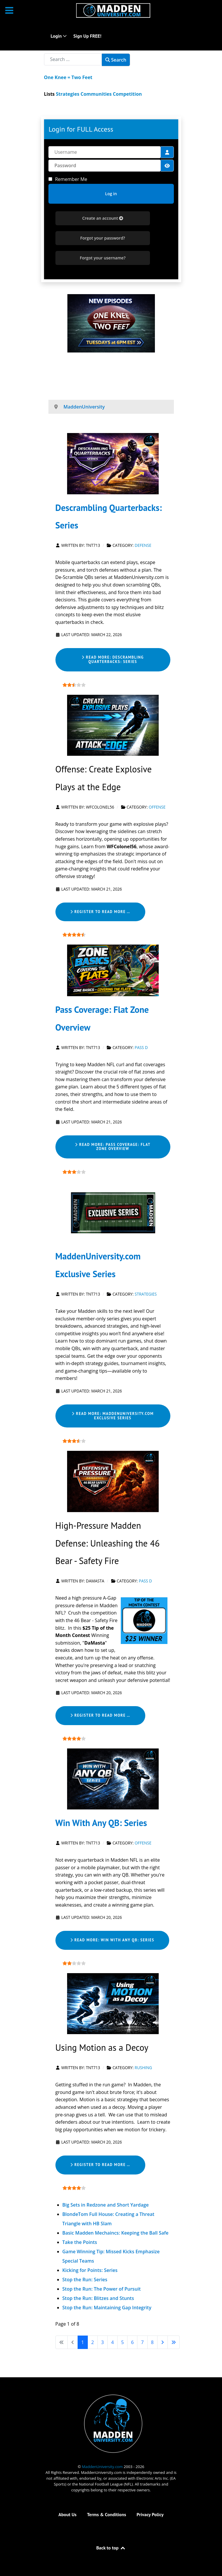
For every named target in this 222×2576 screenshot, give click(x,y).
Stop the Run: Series (84, 2279)
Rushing (143, 2067)
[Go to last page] (173, 2342)
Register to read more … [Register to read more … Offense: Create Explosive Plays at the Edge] (100, 911)
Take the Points (79, 2242)
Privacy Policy (150, 2514)
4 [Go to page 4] (112, 2342)
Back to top (111, 2548)
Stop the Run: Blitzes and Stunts (98, 2298)
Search (115, 60)
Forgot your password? (102, 238)
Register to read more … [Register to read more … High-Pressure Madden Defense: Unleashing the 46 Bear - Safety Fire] (100, 1715)
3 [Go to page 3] (102, 2342)
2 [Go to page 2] (92, 2342)
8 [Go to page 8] (152, 2342)
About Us (67, 2514)
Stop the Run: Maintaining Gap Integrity (106, 2307)
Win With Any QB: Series (101, 1822)
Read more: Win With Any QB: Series (112, 1940)
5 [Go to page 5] (122, 2342)
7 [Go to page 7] (142, 2342)
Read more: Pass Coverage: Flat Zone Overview (113, 1146)
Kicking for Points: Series (90, 2270)
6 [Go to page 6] (132, 2342)
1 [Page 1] (82, 2342)
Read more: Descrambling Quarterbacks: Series (113, 659)
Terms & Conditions (106, 2514)
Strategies (146, 1294)
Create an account (102, 218)
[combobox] (73, 59)
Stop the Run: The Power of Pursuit (101, 2289)
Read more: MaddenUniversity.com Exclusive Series (113, 1415)
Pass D (141, 1047)
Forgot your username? (103, 258)
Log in (111, 193)
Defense (143, 545)
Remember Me (71, 179)
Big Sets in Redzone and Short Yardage (105, 2205)
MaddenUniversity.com (103, 2466)
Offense (157, 807)
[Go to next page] (162, 2342)
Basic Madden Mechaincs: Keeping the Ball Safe (115, 2233)
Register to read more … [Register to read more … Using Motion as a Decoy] (100, 2164)
